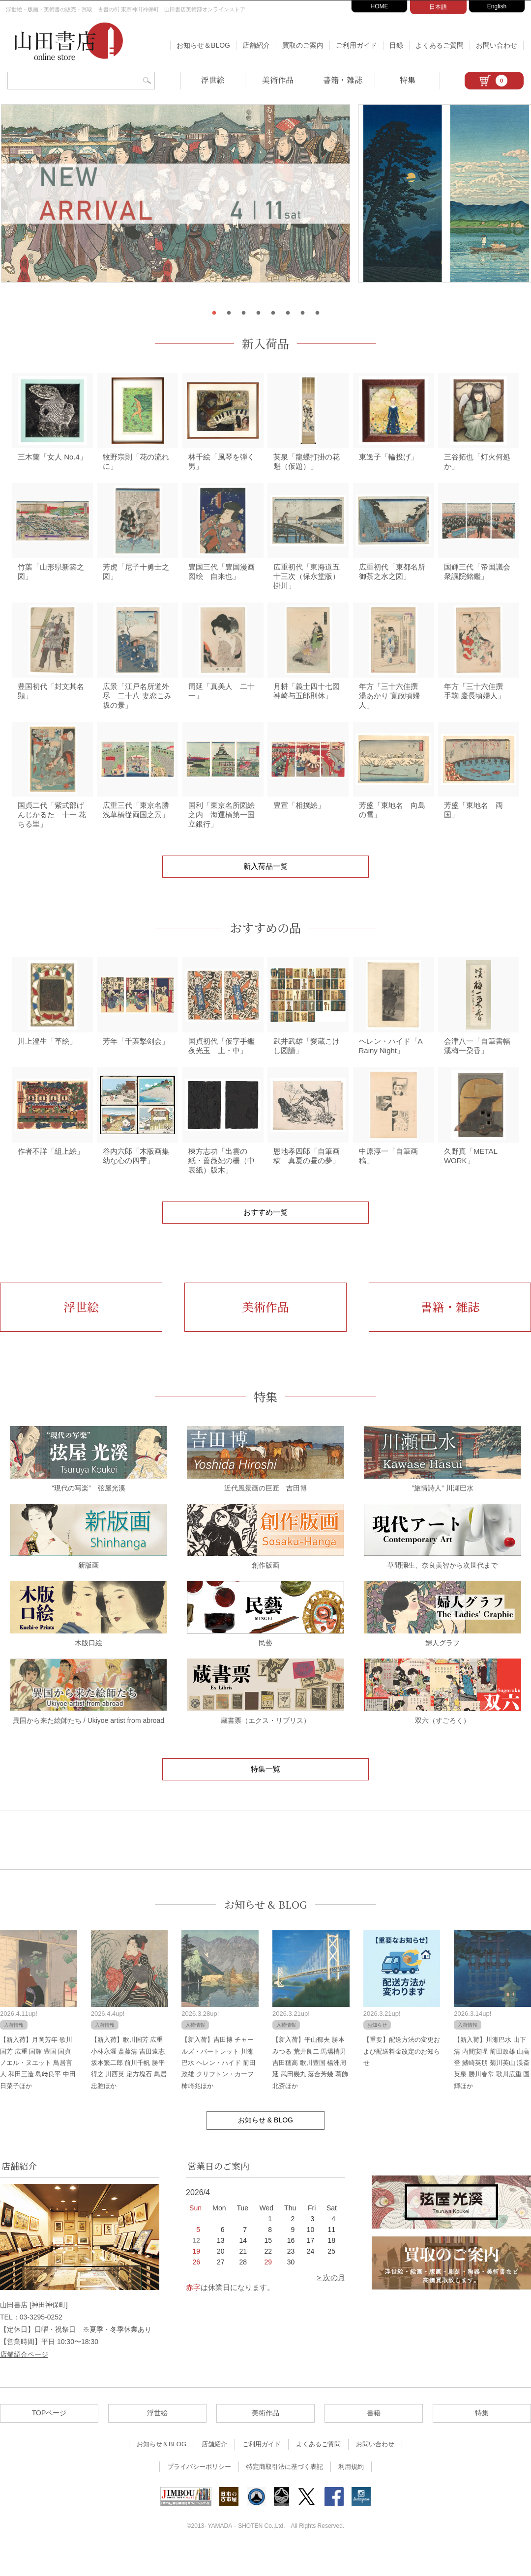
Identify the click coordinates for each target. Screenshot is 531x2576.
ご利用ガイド (356, 45)
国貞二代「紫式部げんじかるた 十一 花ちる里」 (52, 832)
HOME (379, 6)
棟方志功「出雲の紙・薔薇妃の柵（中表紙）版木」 (221, 1187)
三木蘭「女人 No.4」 (52, 461)
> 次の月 (331, 2304)
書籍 (374, 2440)
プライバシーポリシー (199, 2493)
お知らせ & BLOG (265, 1931)
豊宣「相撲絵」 (299, 823)
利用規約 (351, 2493)
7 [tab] (302, 313)
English (496, 6)
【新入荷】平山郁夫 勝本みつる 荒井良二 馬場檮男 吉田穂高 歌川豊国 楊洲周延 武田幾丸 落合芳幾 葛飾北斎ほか (310, 2090)
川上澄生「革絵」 (47, 1063)
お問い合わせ (496, 45)
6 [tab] (288, 313)
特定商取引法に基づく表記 (284, 2493)
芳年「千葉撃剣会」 (136, 1063)
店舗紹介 (256, 45)
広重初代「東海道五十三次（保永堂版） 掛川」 (310, 585)
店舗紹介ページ (24, 2381)
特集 (407, 80)
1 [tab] (214, 313)
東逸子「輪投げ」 (388, 461)
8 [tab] (317, 313)
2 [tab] (229, 313)
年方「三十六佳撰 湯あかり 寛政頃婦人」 (392, 708)
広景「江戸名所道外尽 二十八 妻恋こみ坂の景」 (137, 708)
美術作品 (278, 80)
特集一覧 (265, 1796)
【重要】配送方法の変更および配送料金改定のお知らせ (401, 2078)
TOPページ (49, 2440)
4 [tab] (258, 313)
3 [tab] (243, 313)
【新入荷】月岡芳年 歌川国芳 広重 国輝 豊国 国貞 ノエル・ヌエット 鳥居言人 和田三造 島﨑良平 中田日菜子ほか (38, 2090)
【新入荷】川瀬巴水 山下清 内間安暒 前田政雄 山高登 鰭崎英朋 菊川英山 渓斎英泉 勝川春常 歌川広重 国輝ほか (492, 2090)
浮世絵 (213, 80)
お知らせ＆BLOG (203, 45)
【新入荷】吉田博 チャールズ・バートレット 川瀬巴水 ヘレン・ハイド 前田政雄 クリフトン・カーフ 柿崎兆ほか (218, 2090)
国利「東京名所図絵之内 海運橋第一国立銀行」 (221, 832)
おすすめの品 (265, 946)
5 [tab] (273, 313)
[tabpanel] (265, 202)
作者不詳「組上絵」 (51, 1178)
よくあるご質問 (439, 45)
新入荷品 (265, 343)
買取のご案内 (303, 45)
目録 (396, 45)
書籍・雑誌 (342, 80)
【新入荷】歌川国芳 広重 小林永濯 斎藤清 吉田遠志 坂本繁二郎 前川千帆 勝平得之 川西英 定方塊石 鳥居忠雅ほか (129, 2090)
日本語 (438, 6)
